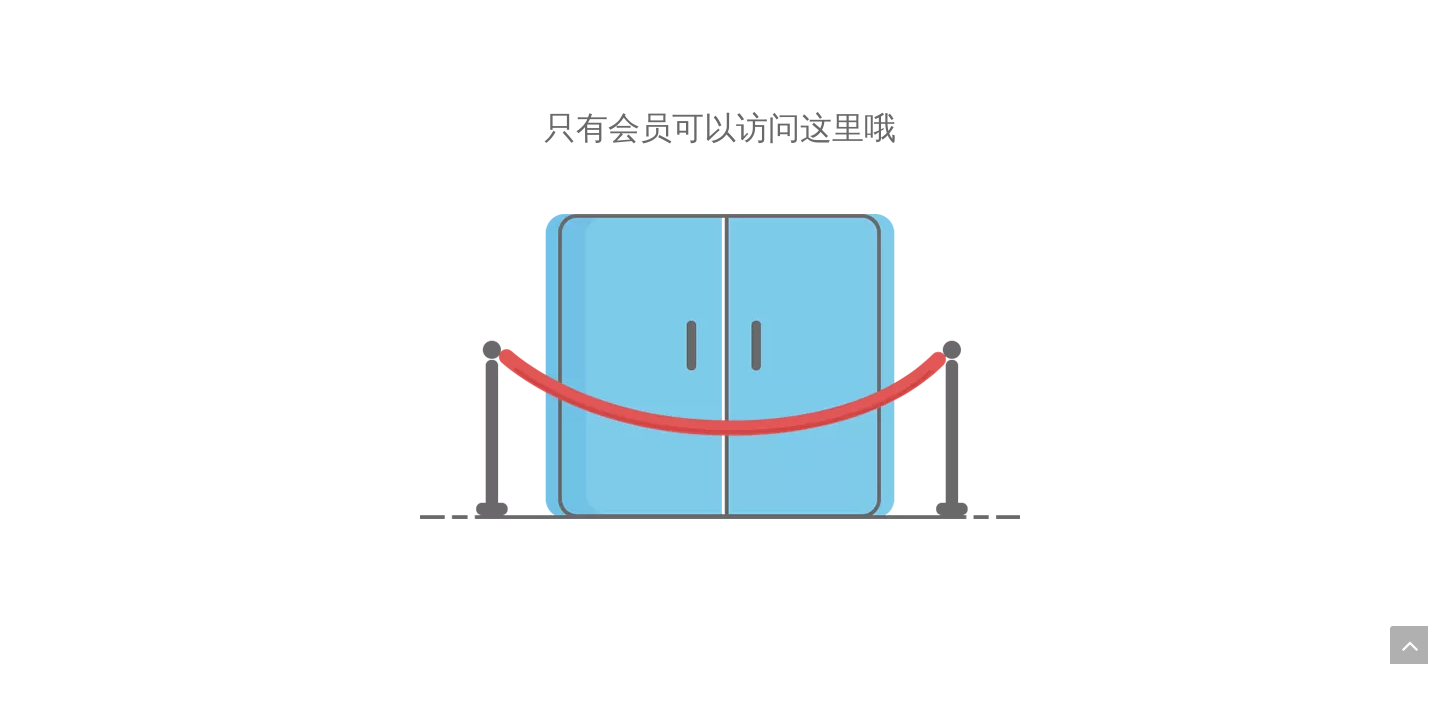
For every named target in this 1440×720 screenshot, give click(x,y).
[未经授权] (720, 366)
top (1409, 645)
